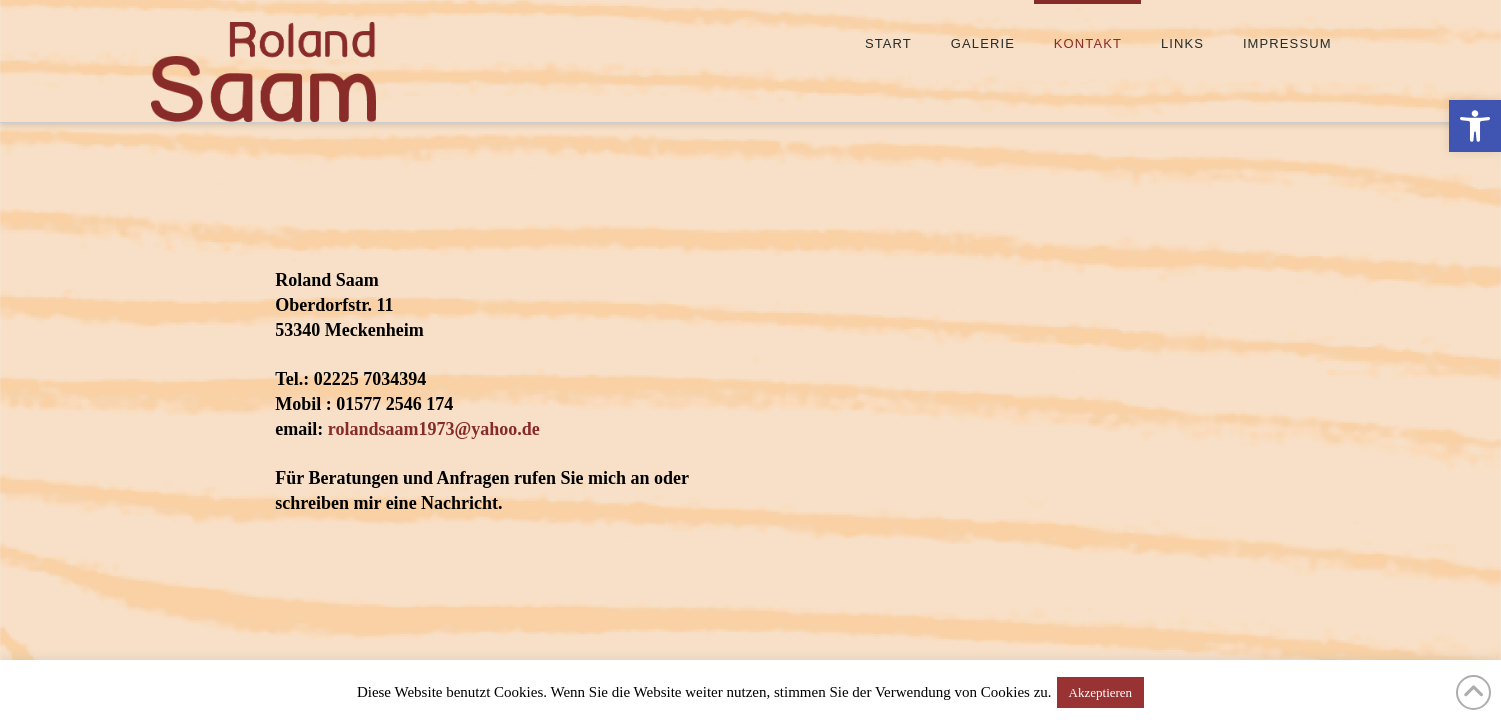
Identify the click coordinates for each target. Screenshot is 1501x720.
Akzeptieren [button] (1101, 692)
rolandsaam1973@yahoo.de (434, 429)
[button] (1475, 126)
